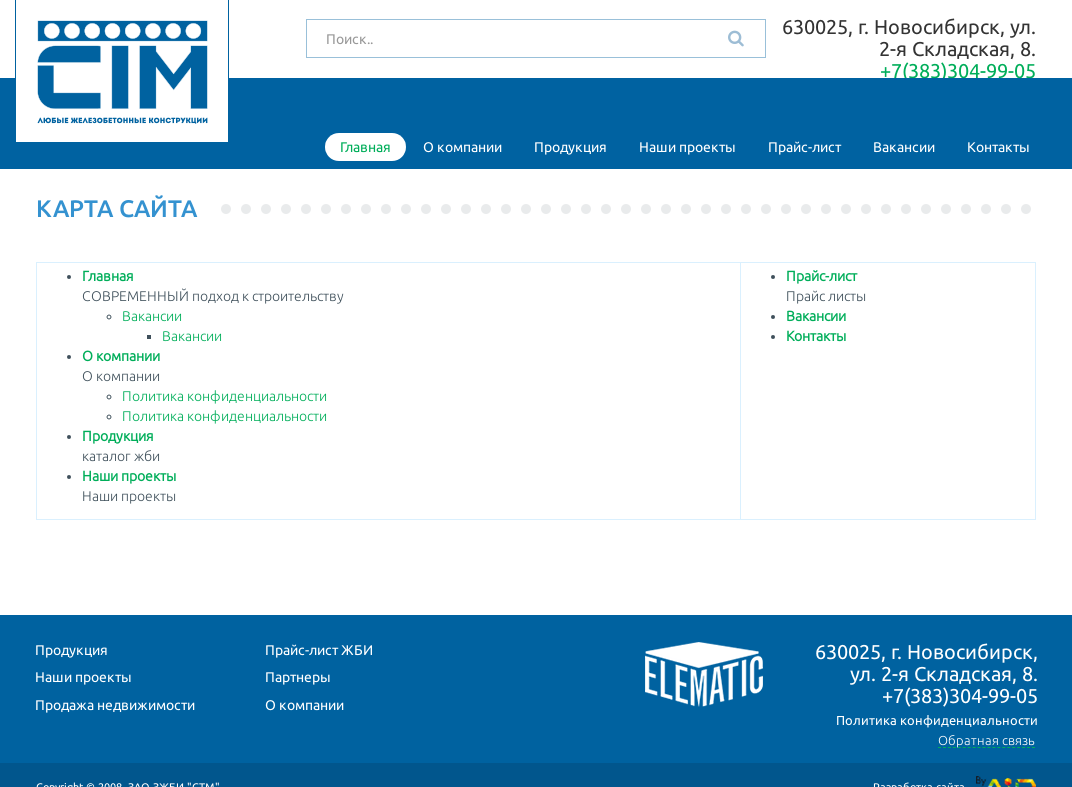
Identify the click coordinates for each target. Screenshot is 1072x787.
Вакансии (904, 147)
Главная (365, 147)
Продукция (570, 147)
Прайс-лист (804, 147)
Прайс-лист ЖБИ (319, 650)
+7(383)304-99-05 (958, 70)
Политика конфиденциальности (224, 396)
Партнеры (298, 677)
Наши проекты (687, 147)
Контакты (998, 147)
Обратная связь (986, 740)
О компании (462, 147)
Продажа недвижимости (115, 705)
